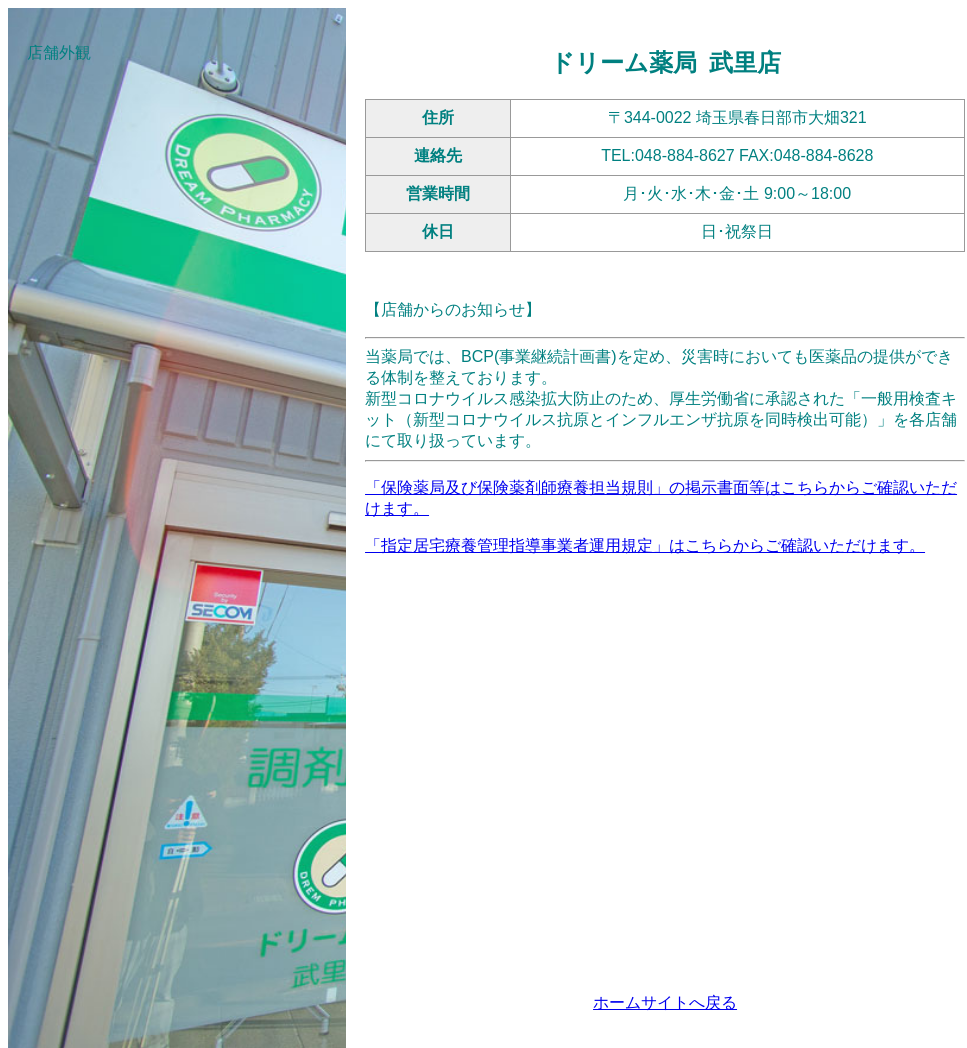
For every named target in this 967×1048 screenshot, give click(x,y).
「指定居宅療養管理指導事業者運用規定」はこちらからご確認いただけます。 (645, 545)
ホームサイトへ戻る (665, 1002)
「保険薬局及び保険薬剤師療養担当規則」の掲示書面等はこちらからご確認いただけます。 (661, 498)
